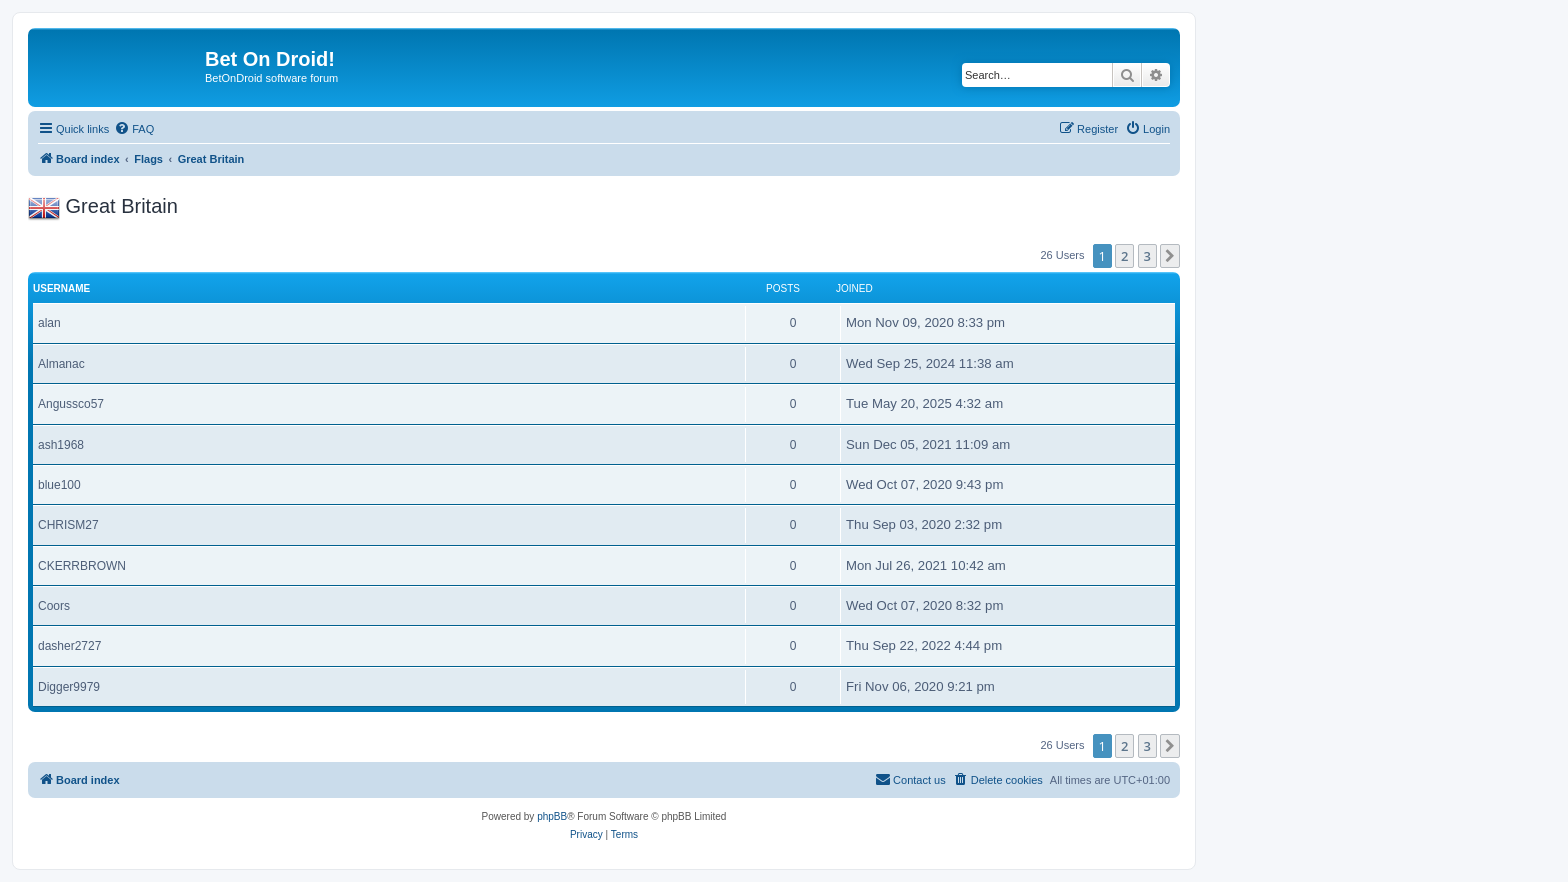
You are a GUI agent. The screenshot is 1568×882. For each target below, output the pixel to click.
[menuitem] (134, 129)
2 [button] (1124, 256)
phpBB (552, 816)
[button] (1170, 256)
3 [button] (1147, 256)
